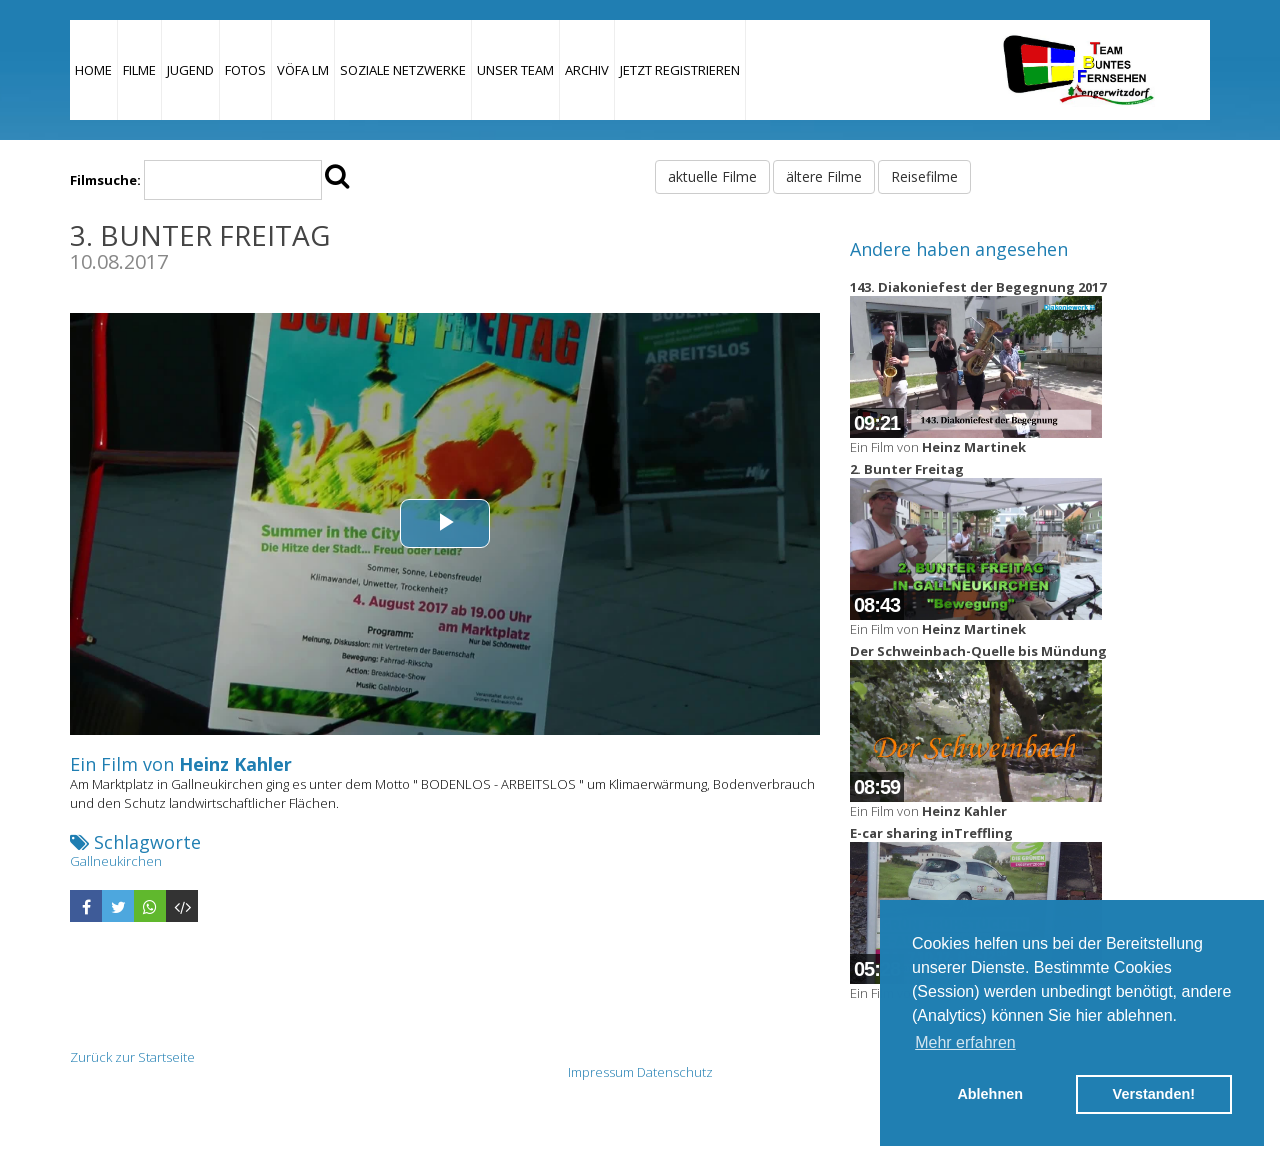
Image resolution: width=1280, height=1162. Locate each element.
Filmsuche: (105, 180)
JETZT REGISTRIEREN (680, 70)
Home (93, 70)
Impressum (601, 1072)
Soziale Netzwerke (403, 70)
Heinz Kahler (235, 764)
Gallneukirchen (116, 861)
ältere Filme (824, 176)
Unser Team (515, 70)
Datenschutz (675, 1072)
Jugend (190, 70)
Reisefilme (924, 176)
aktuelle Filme (712, 176)
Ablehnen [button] (990, 1094)
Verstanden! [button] (1154, 1094)
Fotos (245, 70)
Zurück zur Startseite (132, 1057)
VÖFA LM (303, 70)
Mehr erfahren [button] (965, 1042)
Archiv (587, 70)
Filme (139, 70)
